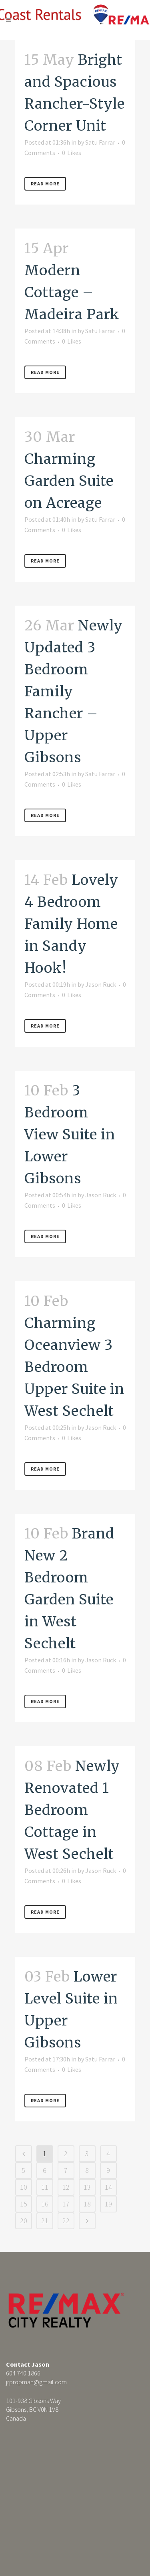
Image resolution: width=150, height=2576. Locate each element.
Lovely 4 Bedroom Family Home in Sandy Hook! (71, 924)
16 (44, 2203)
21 (44, 2220)
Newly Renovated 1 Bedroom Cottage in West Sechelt (72, 1810)
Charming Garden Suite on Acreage (69, 481)
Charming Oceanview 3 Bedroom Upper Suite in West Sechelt (74, 1367)
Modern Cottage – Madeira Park (72, 292)
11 (44, 2187)
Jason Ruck (100, 984)
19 (108, 2203)
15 (23, 2203)
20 (23, 2220)
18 (87, 2203)
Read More (45, 184)
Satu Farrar (100, 142)
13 (87, 2187)
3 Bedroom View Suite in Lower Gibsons (69, 1134)
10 (23, 2187)
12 (66, 2187)
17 (66, 2203)
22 (66, 2220)
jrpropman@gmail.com (36, 2382)
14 (108, 2187)
